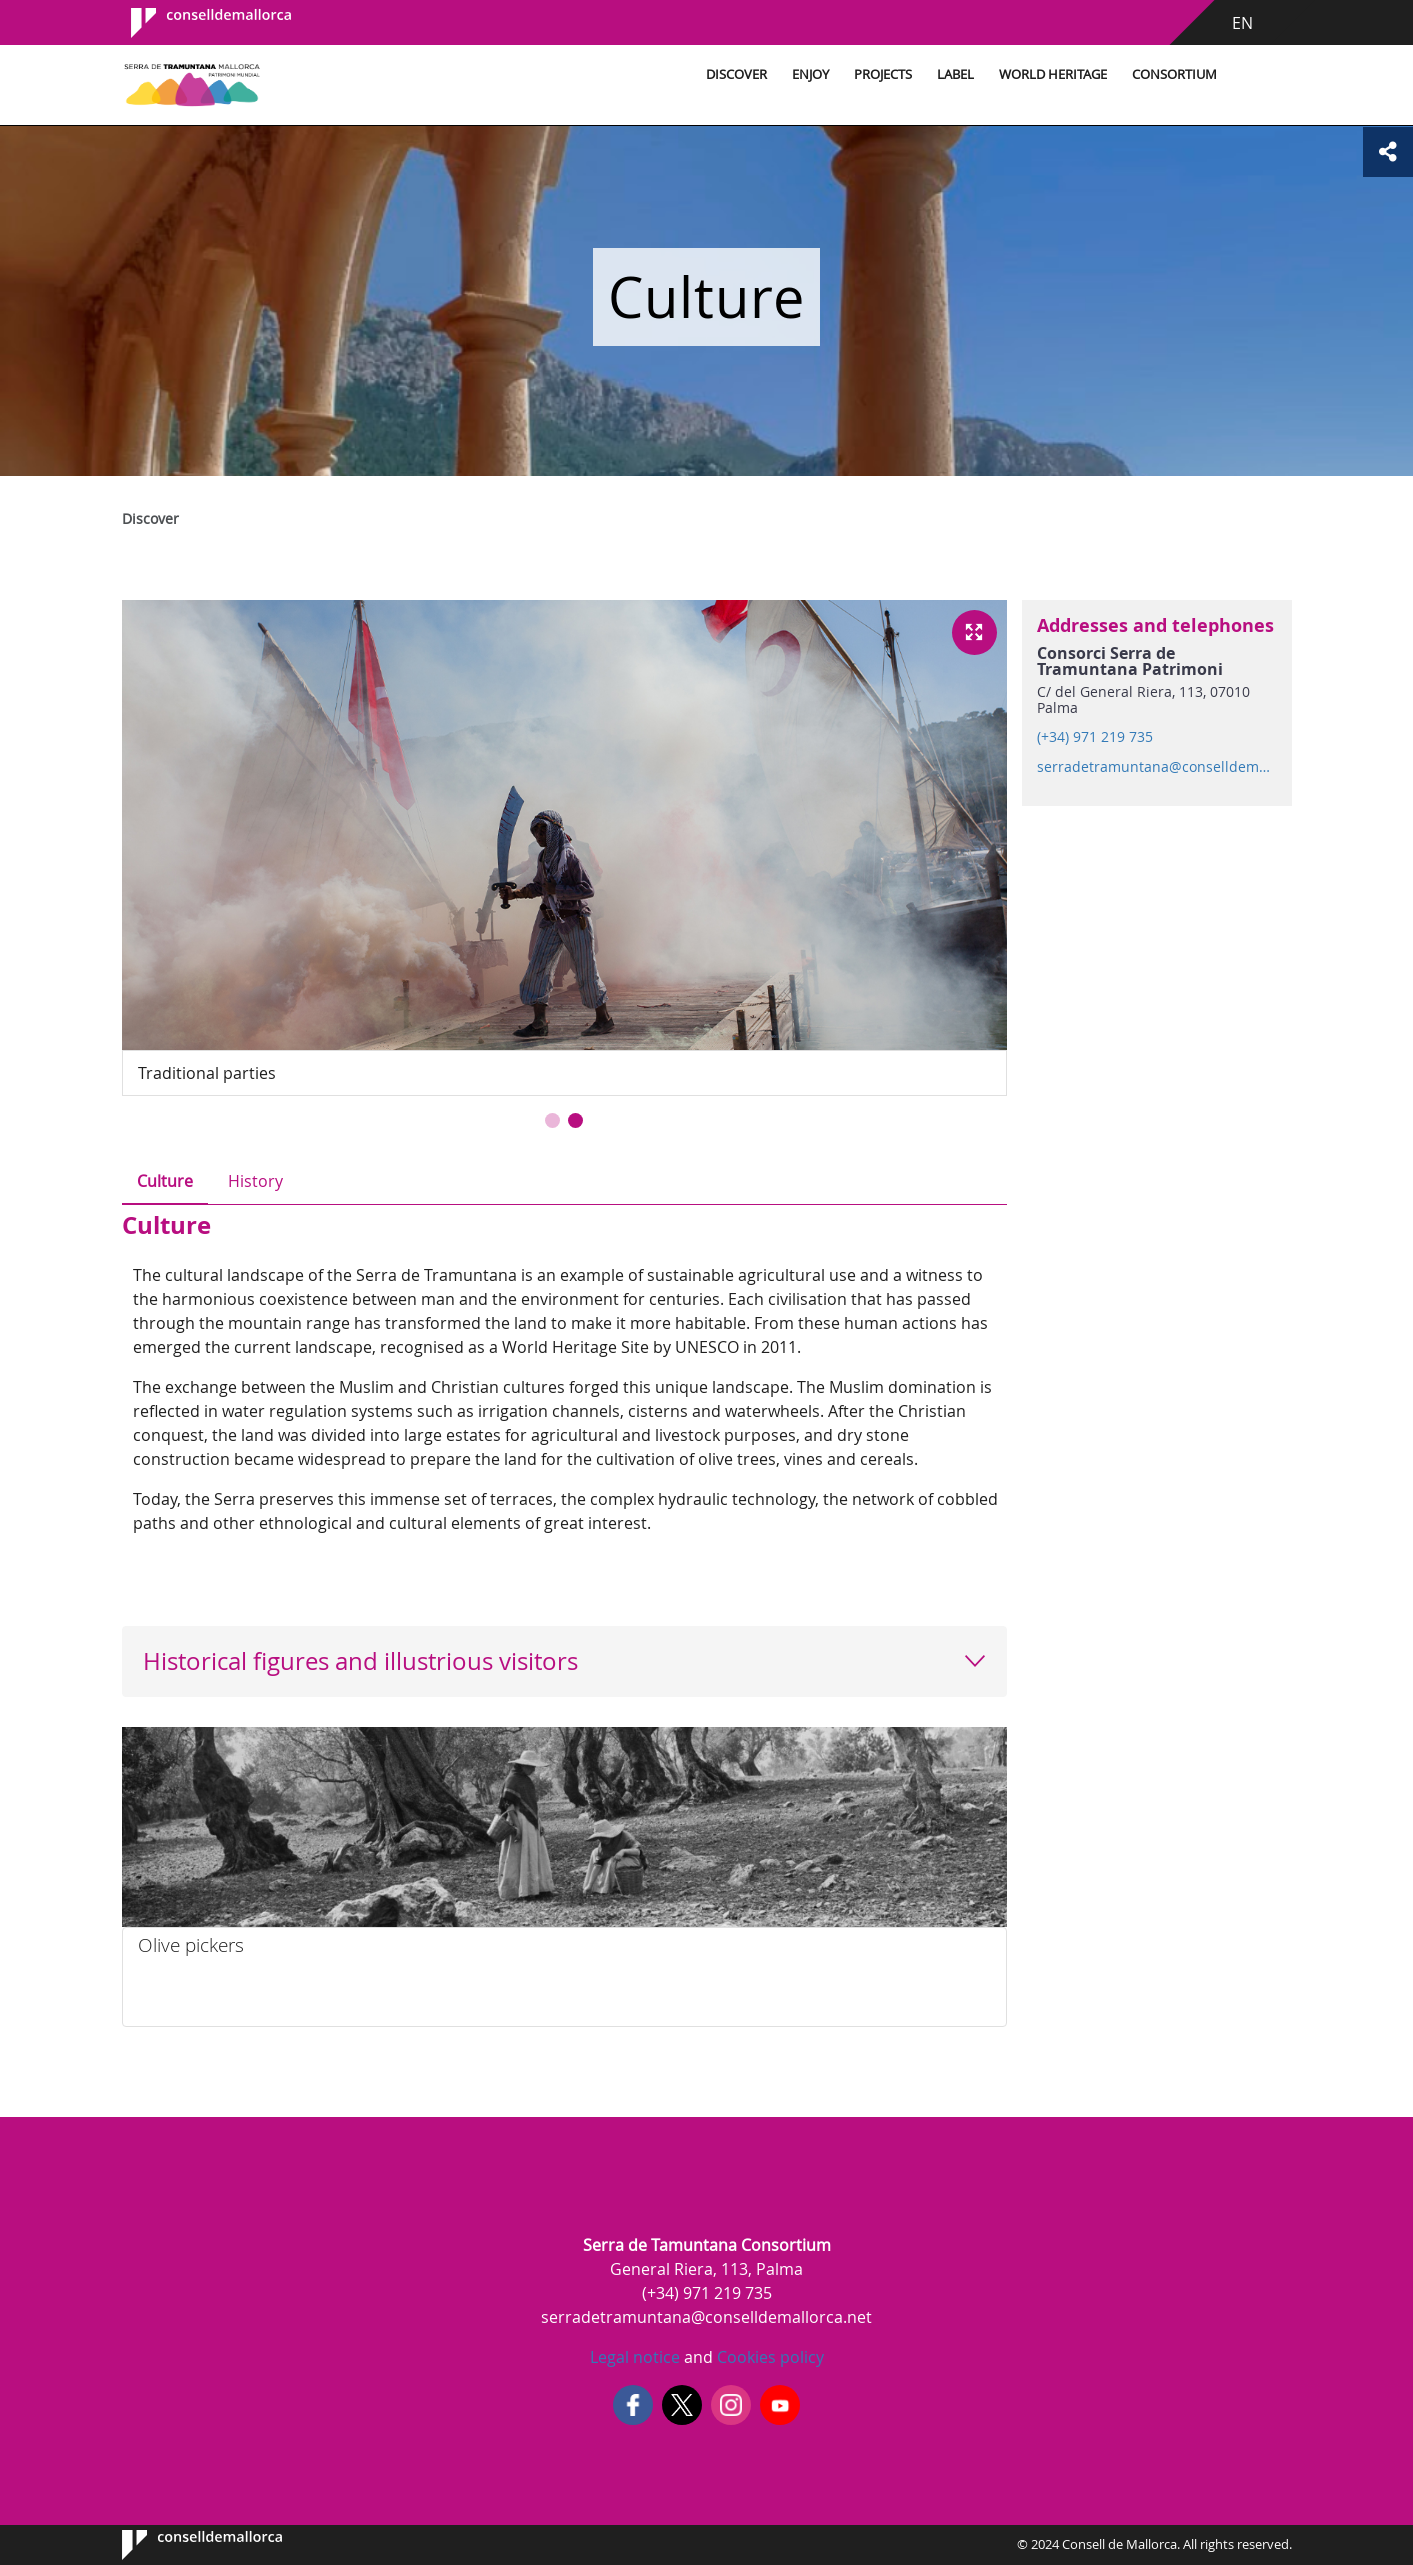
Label (955, 74)
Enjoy (810, 74)
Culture (165, 1181)
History (255, 1181)
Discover (736, 74)
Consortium (1174, 74)
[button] (552, 1120)
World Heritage (1053, 74)
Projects (883, 74)
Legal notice (635, 2357)
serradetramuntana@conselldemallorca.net (1156, 767)
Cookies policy (768, 2357)
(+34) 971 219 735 (1095, 737)
